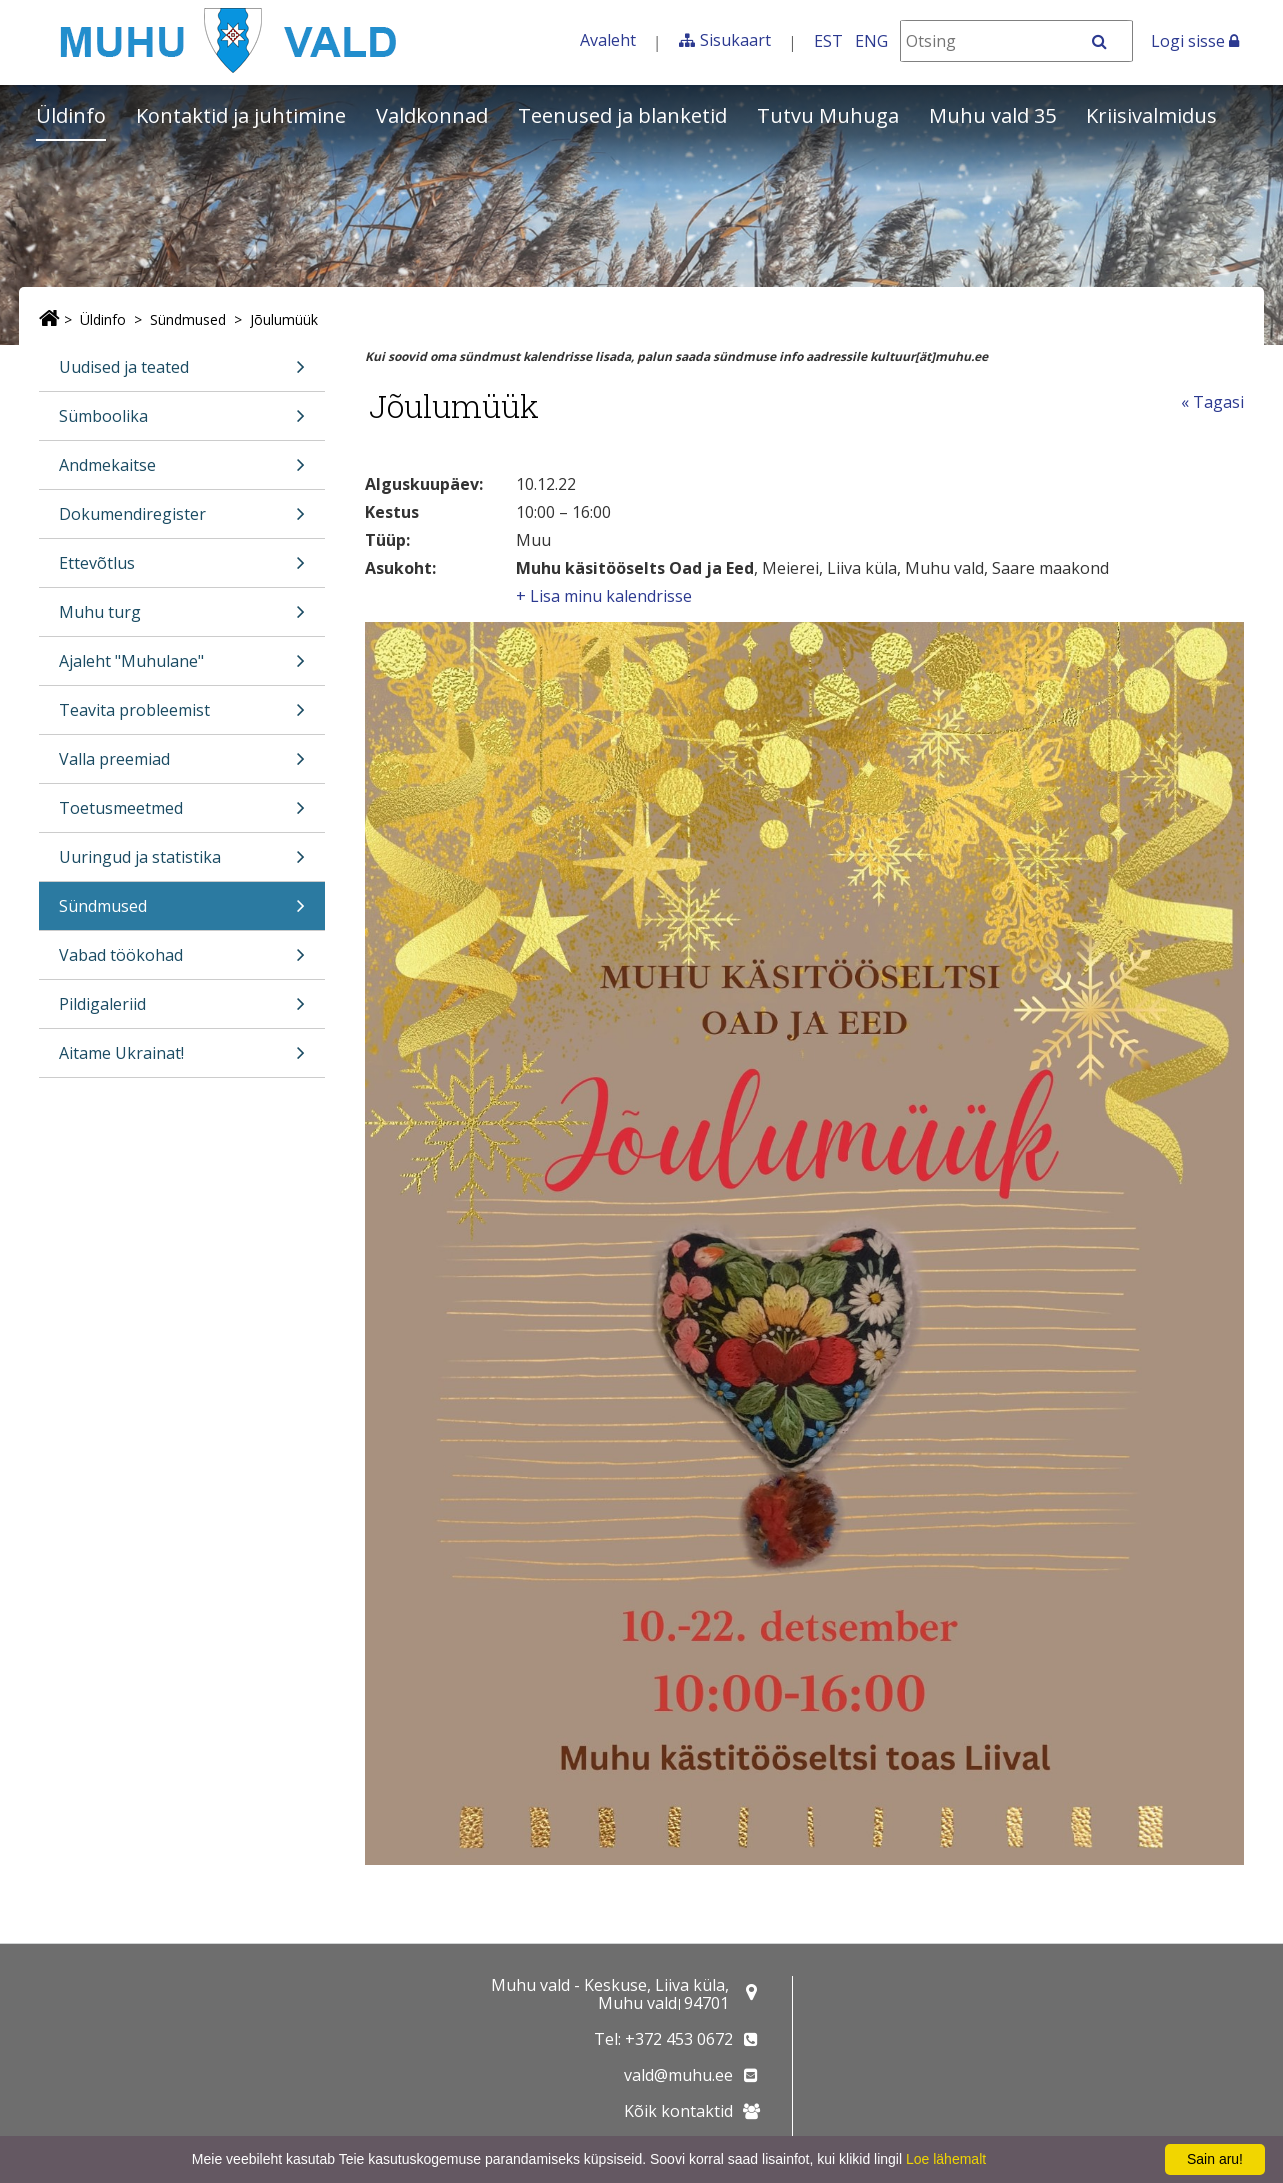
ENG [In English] (871, 41)
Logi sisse (1195, 41)
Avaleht (608, 40)
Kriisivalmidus (1151, 115)
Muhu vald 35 (992, 115)
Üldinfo (71, 115)
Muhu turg (182, 618)
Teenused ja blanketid (622, 115)
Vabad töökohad (182, 961)
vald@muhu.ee (678, 2075)
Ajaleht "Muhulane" (182, 667)
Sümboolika (182, 422)
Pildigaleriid (182, 1010)
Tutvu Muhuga (828, 115)
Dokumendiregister (182, 520)
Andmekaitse (182, 471)
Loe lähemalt (946, 2159)
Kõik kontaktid (678, 2111)
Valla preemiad (182, 765)
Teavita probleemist (182, 716)
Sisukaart (735, 40)
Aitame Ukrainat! (182, 1059)
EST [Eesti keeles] (828, 41)
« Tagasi (1212, 402)
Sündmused (188, 319)
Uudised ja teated (182, 373)
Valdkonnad (432, 115)
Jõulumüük (284, 319)
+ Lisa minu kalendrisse (604, 596)
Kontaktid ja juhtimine (241, 115)
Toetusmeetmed (182, 814)
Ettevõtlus (182, 569)
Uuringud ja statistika (182, 863)
